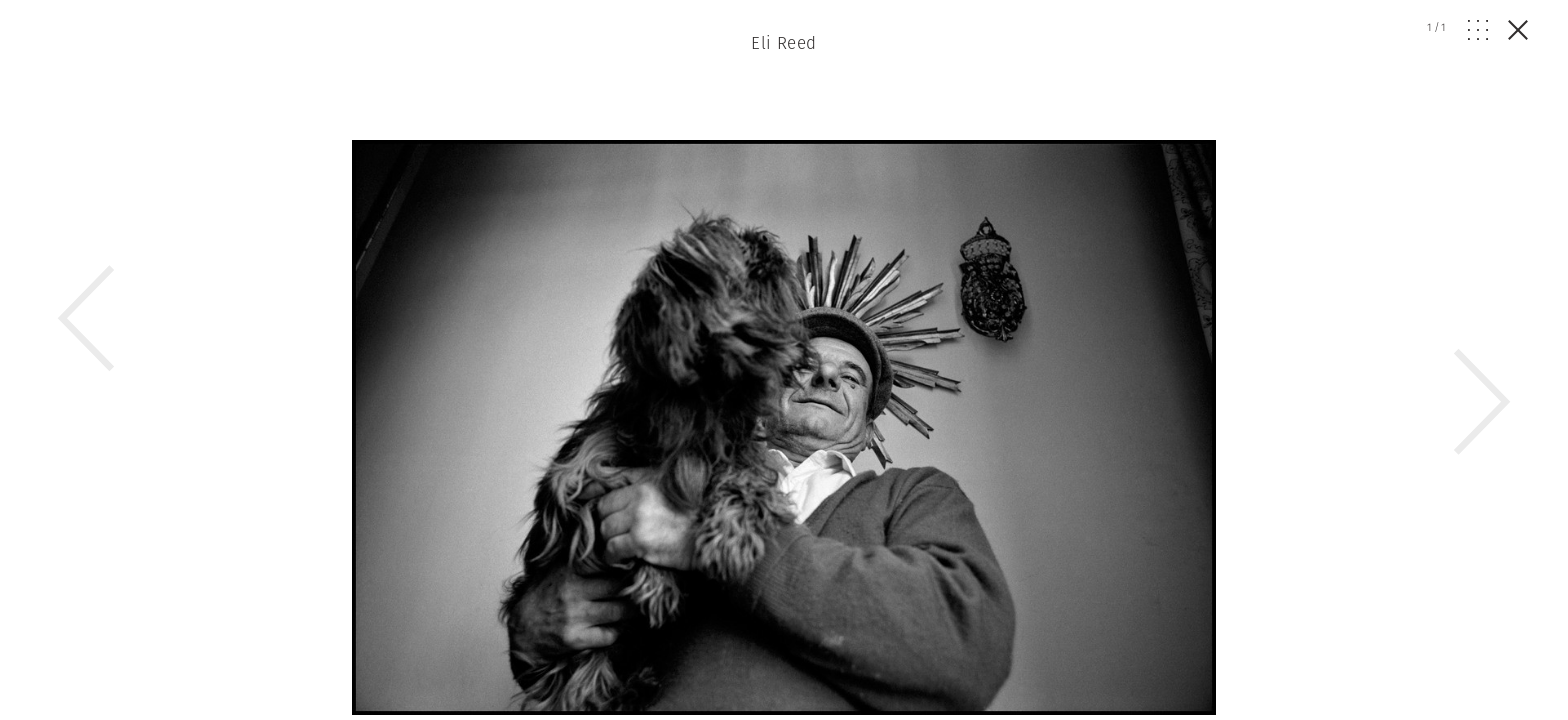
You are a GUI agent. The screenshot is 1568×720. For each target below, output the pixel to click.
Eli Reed (783, 43)
